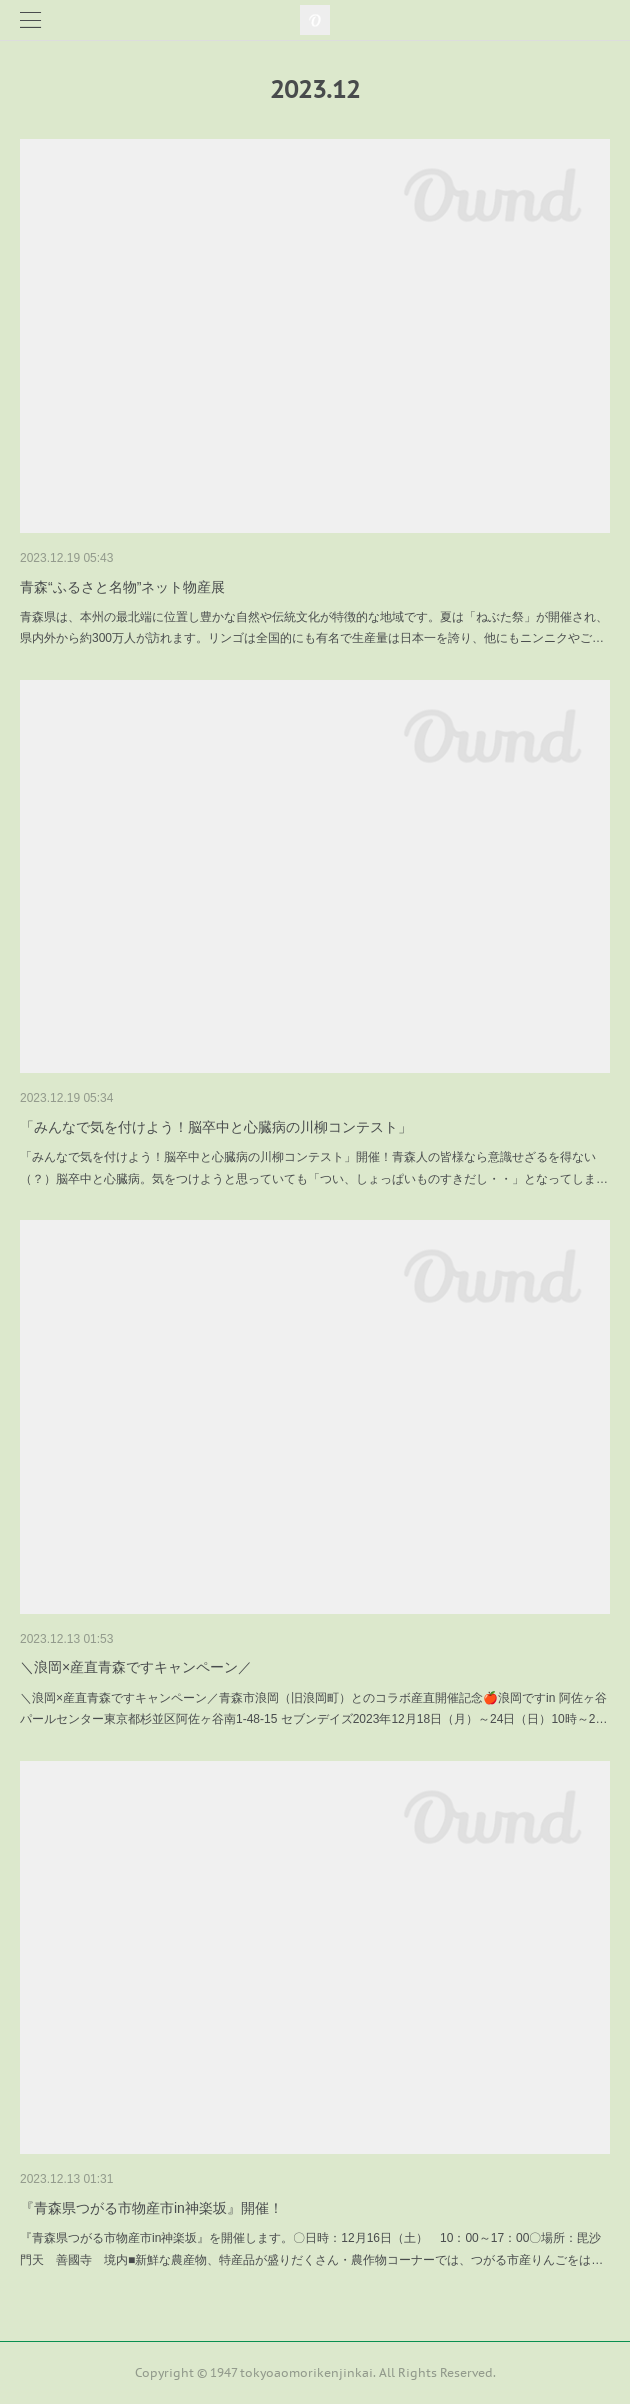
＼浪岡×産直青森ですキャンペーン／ (136, 1667)
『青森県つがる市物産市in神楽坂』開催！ (151, 2208)
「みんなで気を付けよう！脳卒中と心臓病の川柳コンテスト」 (216, 1127)
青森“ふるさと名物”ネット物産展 (122, 587)
